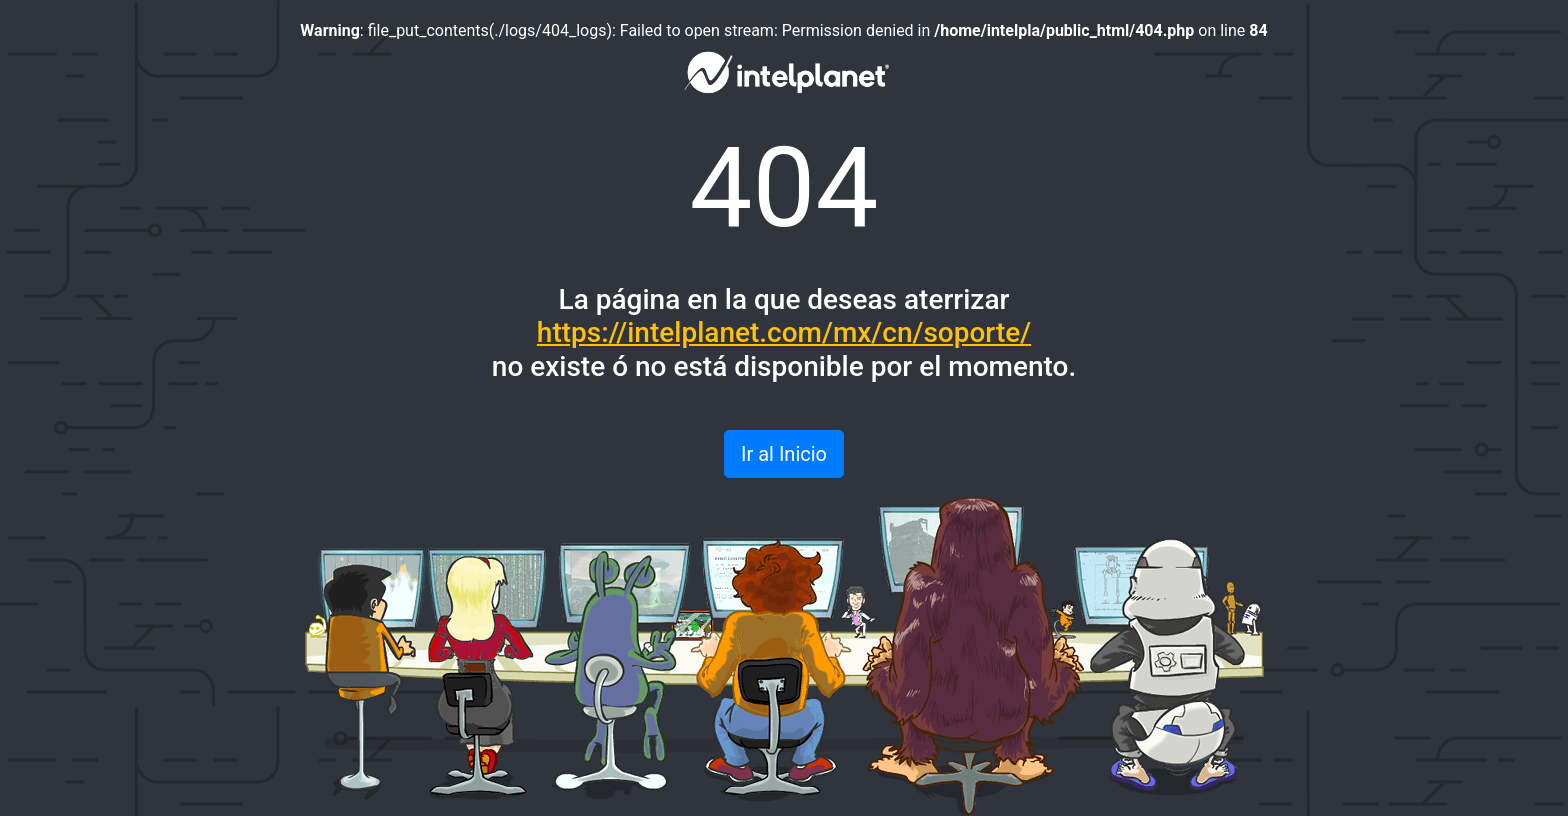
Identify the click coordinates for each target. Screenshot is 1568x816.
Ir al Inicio (784, 454)
